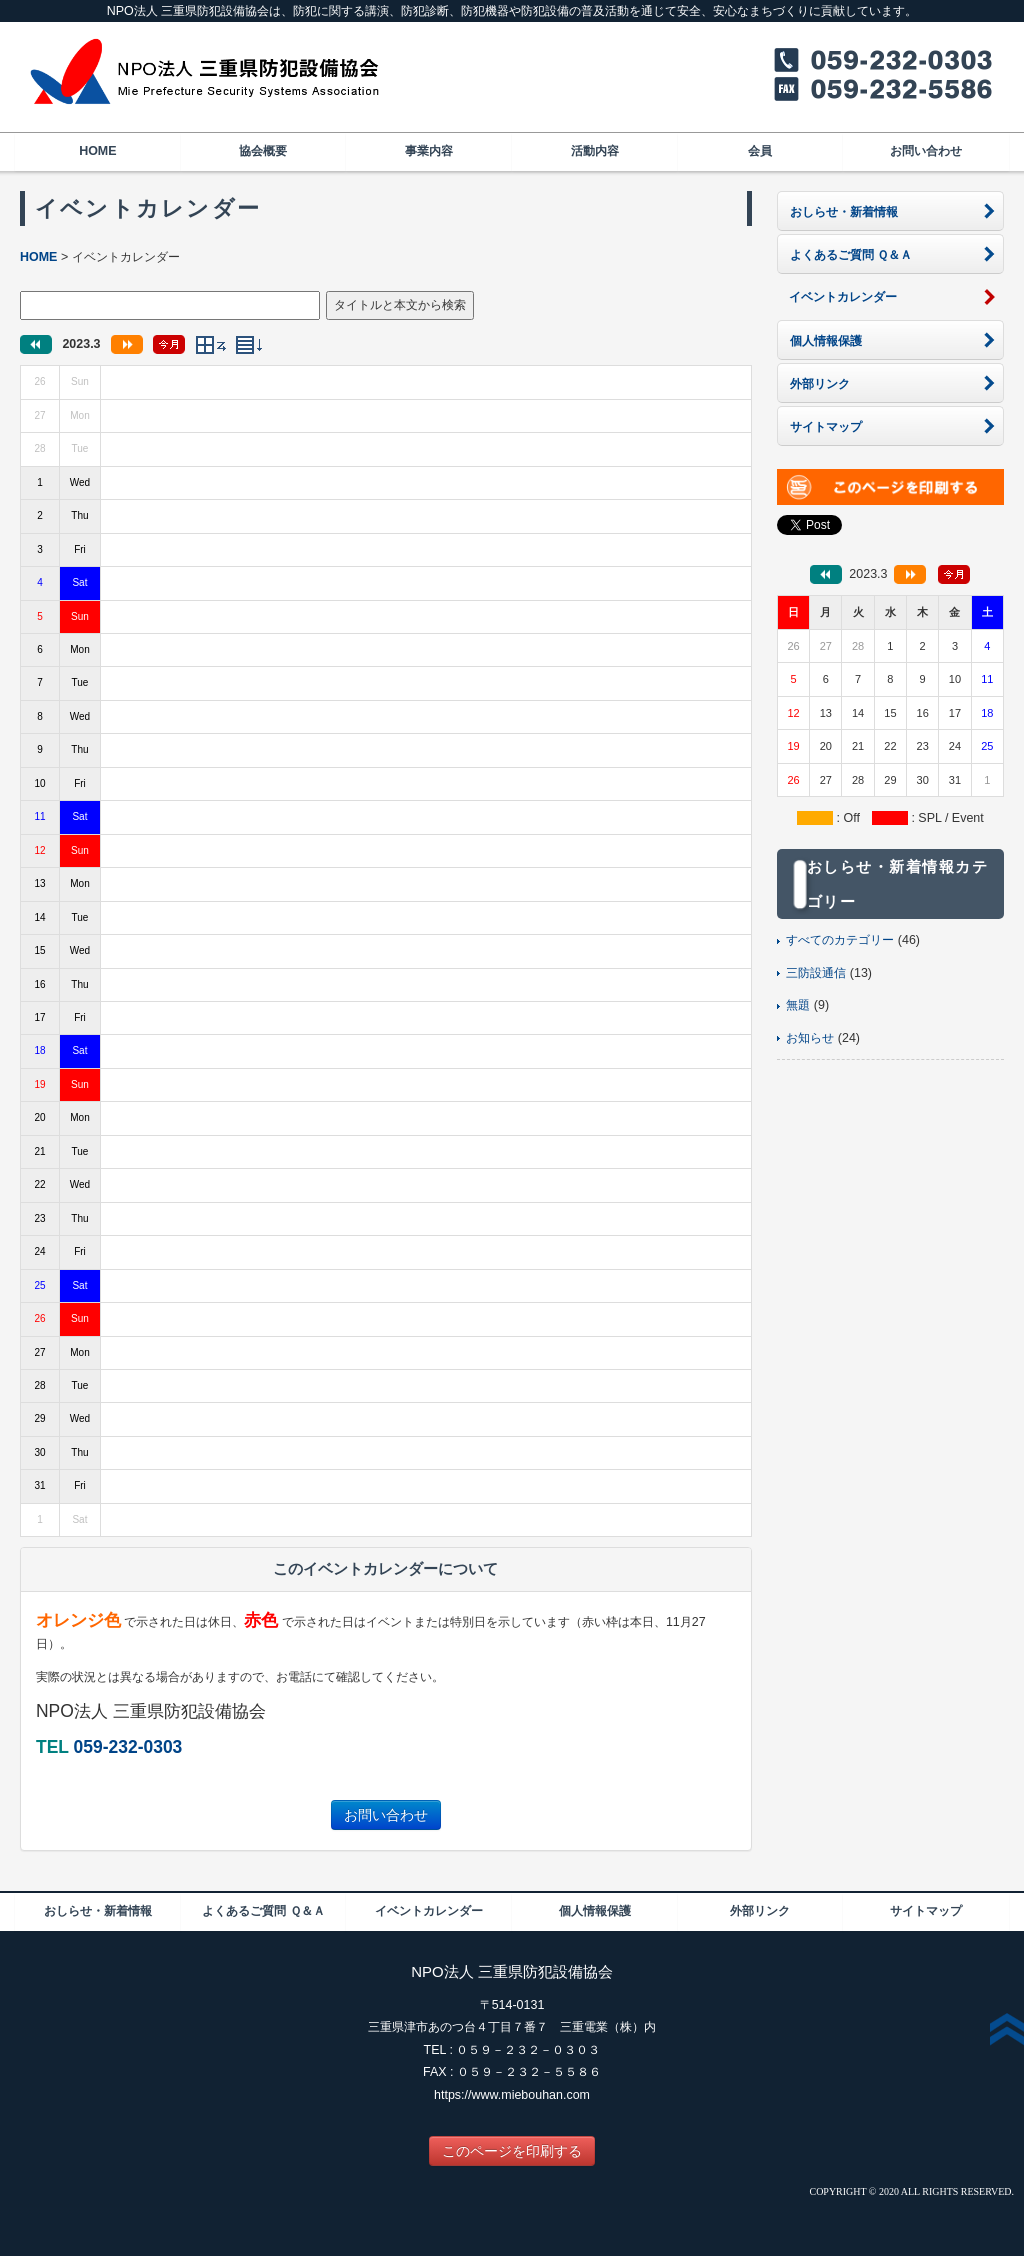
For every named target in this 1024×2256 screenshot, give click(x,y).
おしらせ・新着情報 (98, 1911)
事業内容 (429, 151)
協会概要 (263, 151)
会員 (760, 151)
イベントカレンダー (429, 1911)
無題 (798, 1005)
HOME (97, 151)
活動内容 (595, 151)
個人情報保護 (595, 1911)
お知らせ (810, 1038)
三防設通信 (816, 973)
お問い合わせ (926, 151)
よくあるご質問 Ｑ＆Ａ (263, 1911)
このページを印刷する (512, 2151)
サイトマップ (926, 1911)
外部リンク (760, 1911)
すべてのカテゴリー (840, 940)
